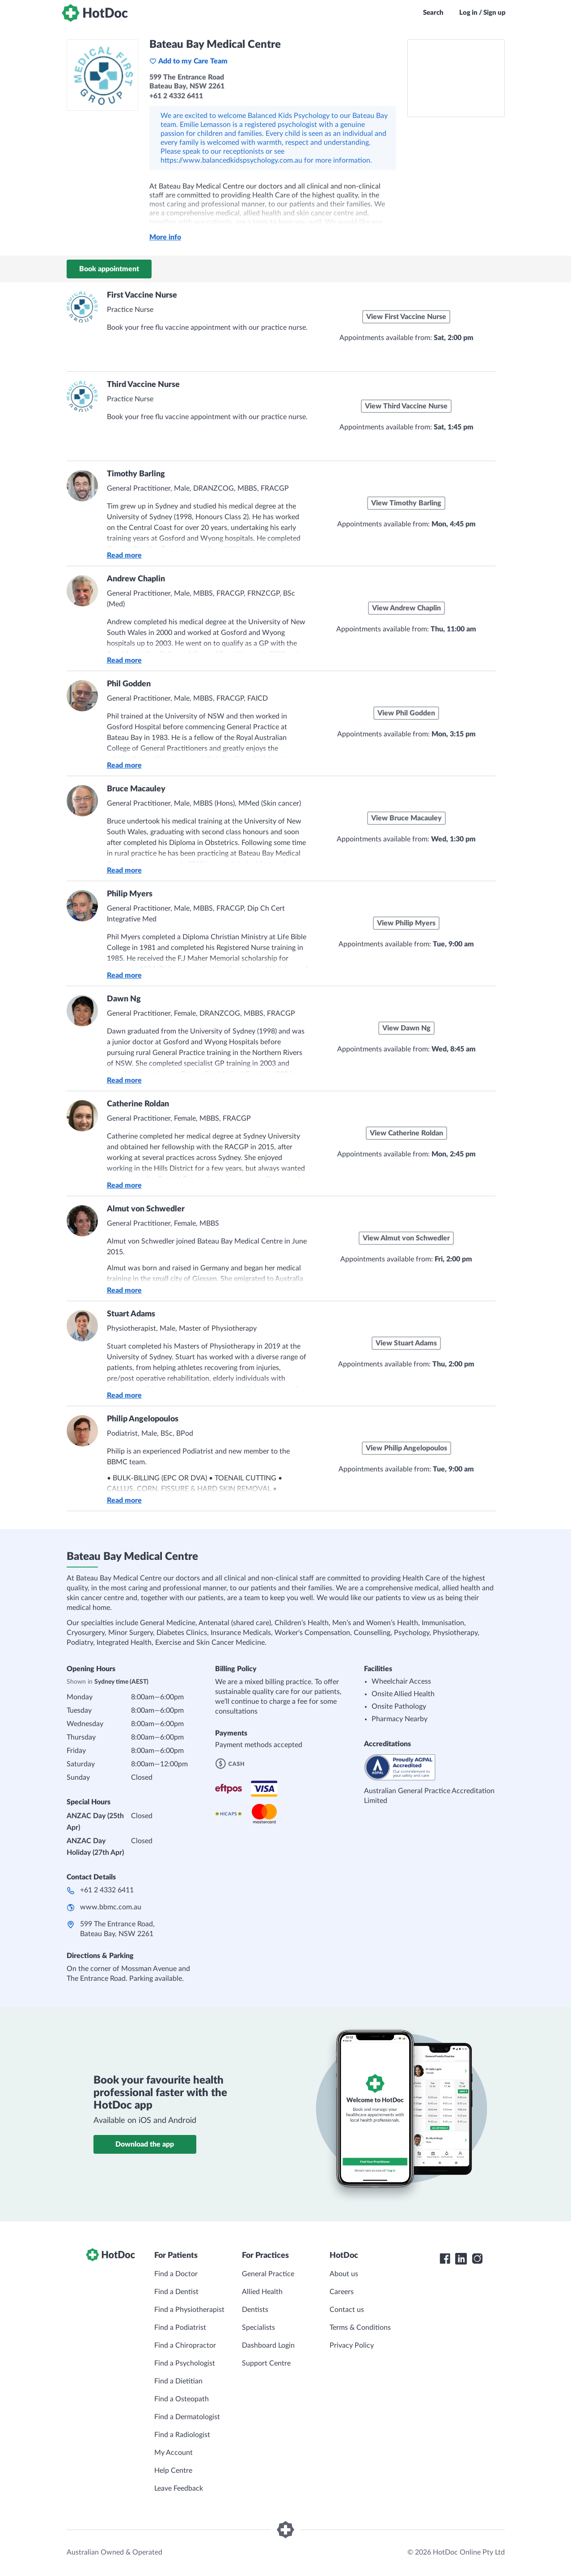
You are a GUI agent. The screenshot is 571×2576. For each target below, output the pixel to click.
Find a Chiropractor (185, 2345)
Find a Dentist (176, 2291)
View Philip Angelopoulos (406, 1448)
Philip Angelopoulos (142, 1419)
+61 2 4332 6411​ (107, 1890)
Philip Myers (129, 894)
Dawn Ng (124, 999)
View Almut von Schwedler (406, 1238)
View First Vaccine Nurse (406, 316)
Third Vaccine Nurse (143, 385)
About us (344, 2274)
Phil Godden (129, 684)
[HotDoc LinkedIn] (461, 2259)
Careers (342, 2291)
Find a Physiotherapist (189, 2309)
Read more (124, 555)
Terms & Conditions (360, 2327)
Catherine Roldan (138, 1104)
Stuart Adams (131, 1314)
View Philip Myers (406, 923)
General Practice (268, 2274)
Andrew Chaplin (136, 579)
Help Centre (173, 2470)
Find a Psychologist (184, 2363)
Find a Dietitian (178, 2381)
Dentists (255, 2309)
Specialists (258, 2327)
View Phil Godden (406, 713)
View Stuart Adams (406, 1343)
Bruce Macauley (136, 789)
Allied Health (262, 2291)
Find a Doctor (176, 2274)
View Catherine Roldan (406, 1133)
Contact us (347, 2309)
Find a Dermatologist (187, 2417)
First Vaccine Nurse (142, 295)
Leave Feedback (178, 2488)
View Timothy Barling (406, 503)
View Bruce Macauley (406, 818)
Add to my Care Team (188, 61)
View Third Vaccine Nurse (406, 406)
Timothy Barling (136, 474)
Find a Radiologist (182, 2434)
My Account (173, 2452)
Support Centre (266, 2363)
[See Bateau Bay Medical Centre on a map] (456, 78)
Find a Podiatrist (180, 2327)
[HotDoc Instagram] (477, 2259)
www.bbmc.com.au (110, 1907)
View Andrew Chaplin (406, 608)
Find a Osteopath (181, 2399)
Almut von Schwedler (146, 1209)
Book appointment (109, 269)
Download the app (144, 2144)
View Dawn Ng (406, 1028)
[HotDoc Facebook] (445, 2259)
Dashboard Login (268, 2345)
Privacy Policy (352, 2345)
